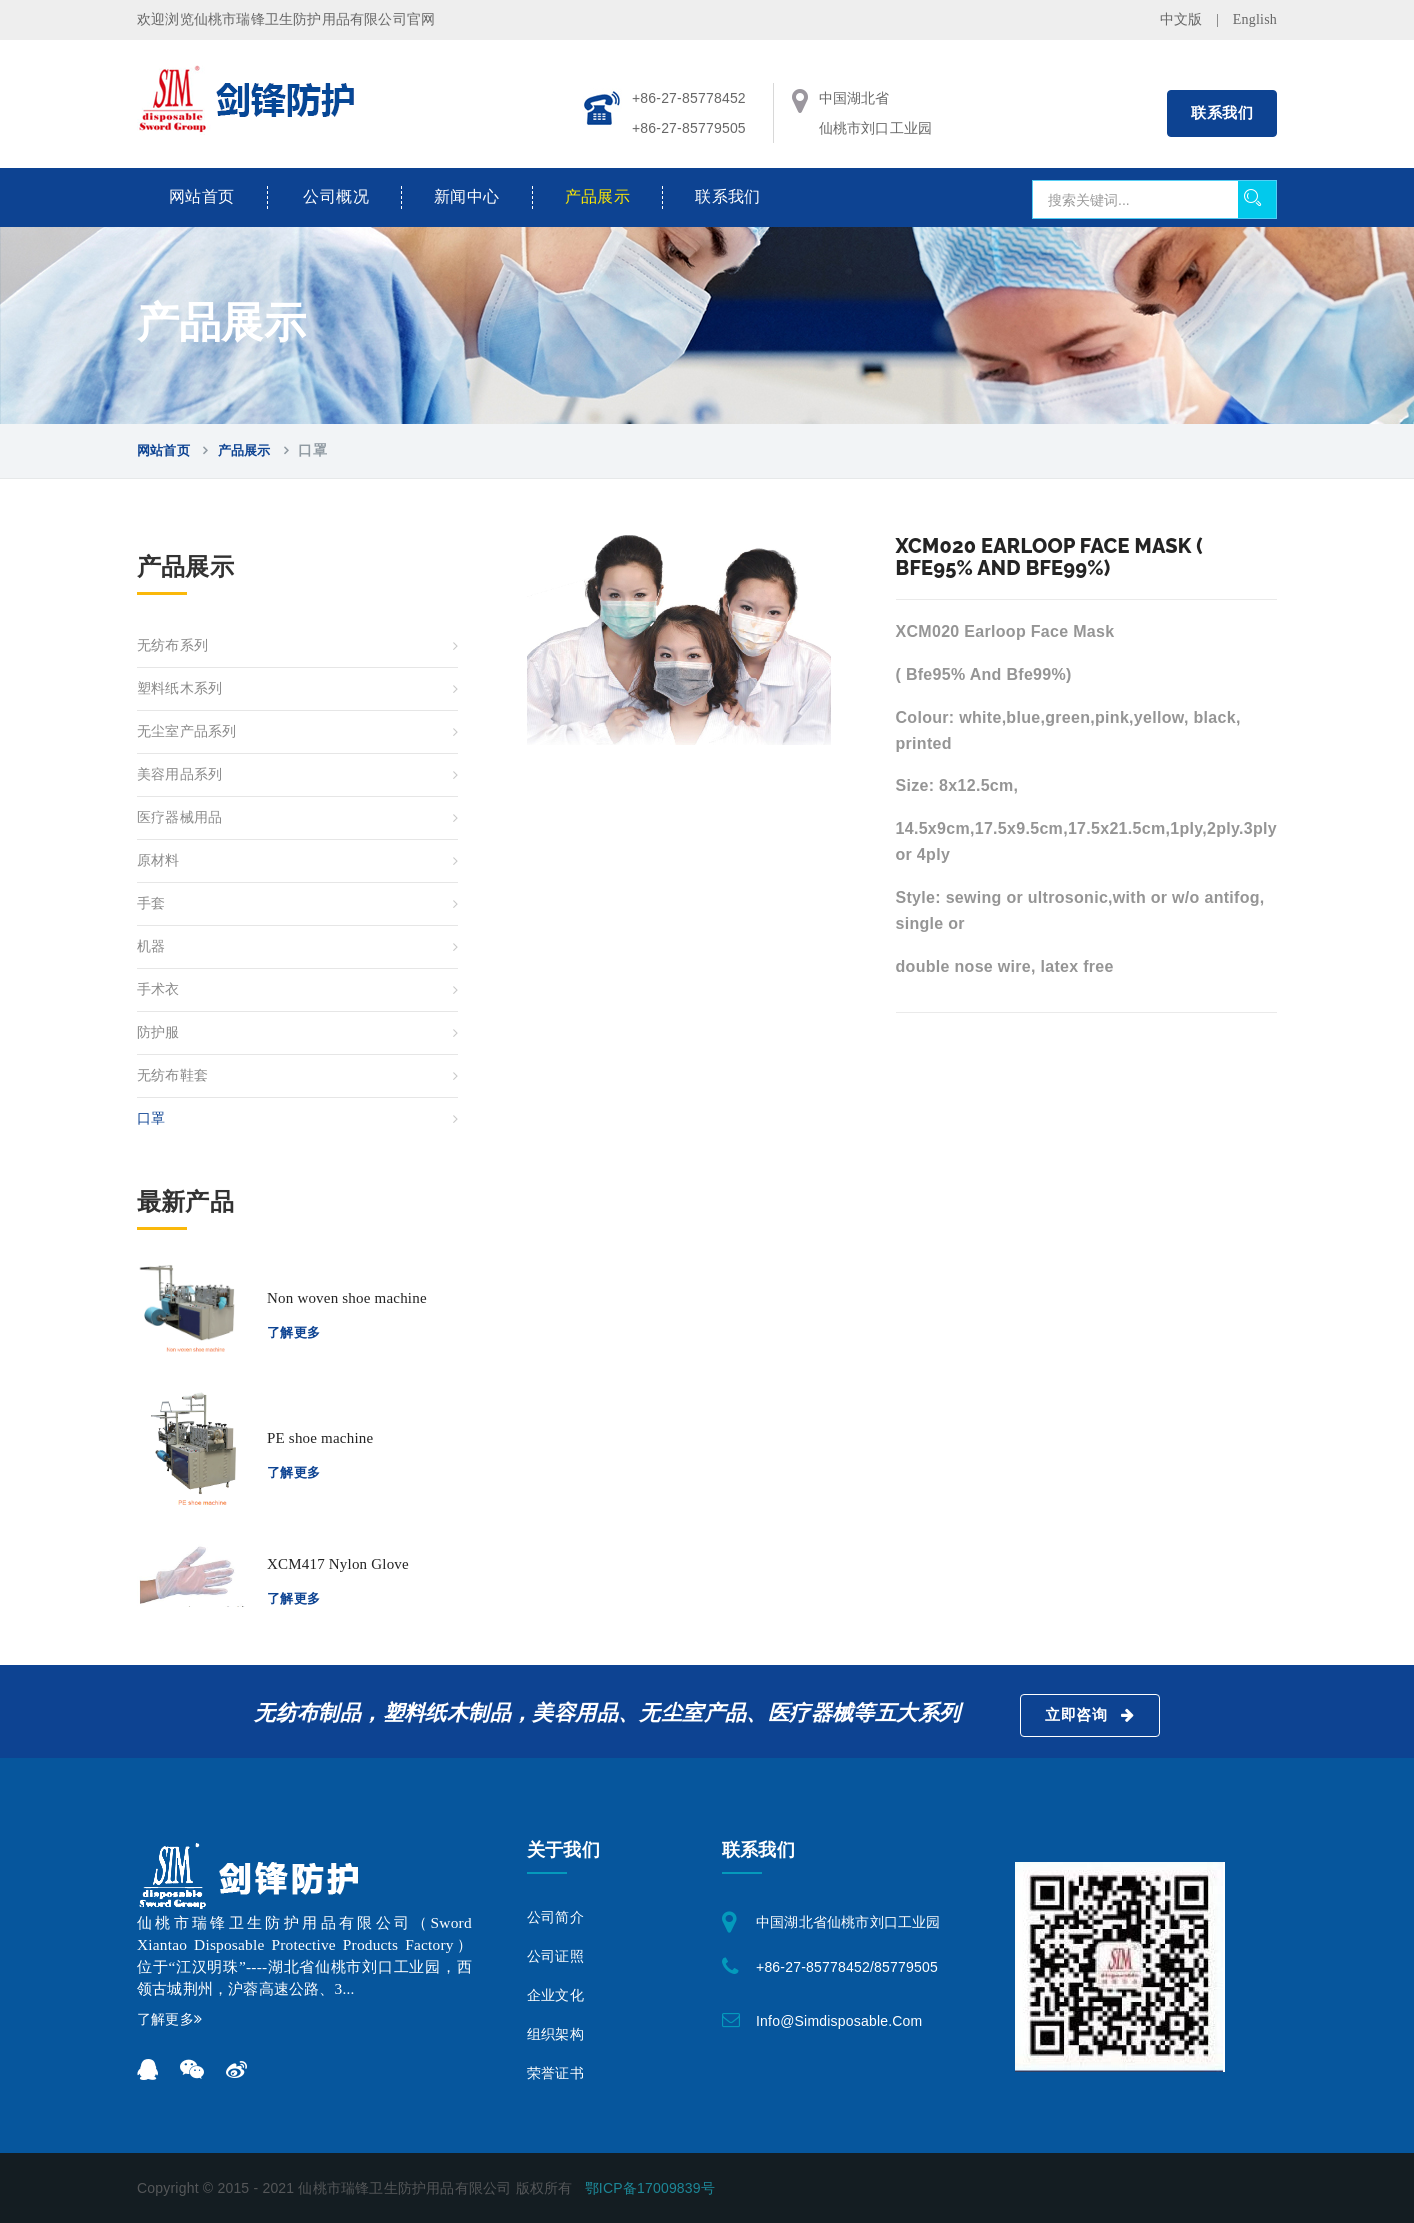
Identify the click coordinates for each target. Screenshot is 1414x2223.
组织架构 (555, 2034)
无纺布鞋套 (172, 1075)
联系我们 (1222, 113)
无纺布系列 (172, 645)
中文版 (1181, 19)
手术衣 (158, 989)
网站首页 (202, 196)
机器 (151, 946)
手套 (151, 903)
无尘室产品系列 (186, 731)
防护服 (158, 1032)
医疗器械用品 (179, 817)
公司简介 (555, 1917)
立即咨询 (1089, 1715)
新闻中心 (467, 196)
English (1255, 19)
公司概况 (336, 196)
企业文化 (555, 1995)
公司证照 (555, 1956)
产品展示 (598, 196)
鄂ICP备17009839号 (650, 2188)
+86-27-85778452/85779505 (847, 1967)
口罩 (151, 1118)
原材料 (158, 860)
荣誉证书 (555, 2073)
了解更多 (294, 1332)
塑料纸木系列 (179, 688)
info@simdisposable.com (839, 2021)
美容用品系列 (179, 774)
